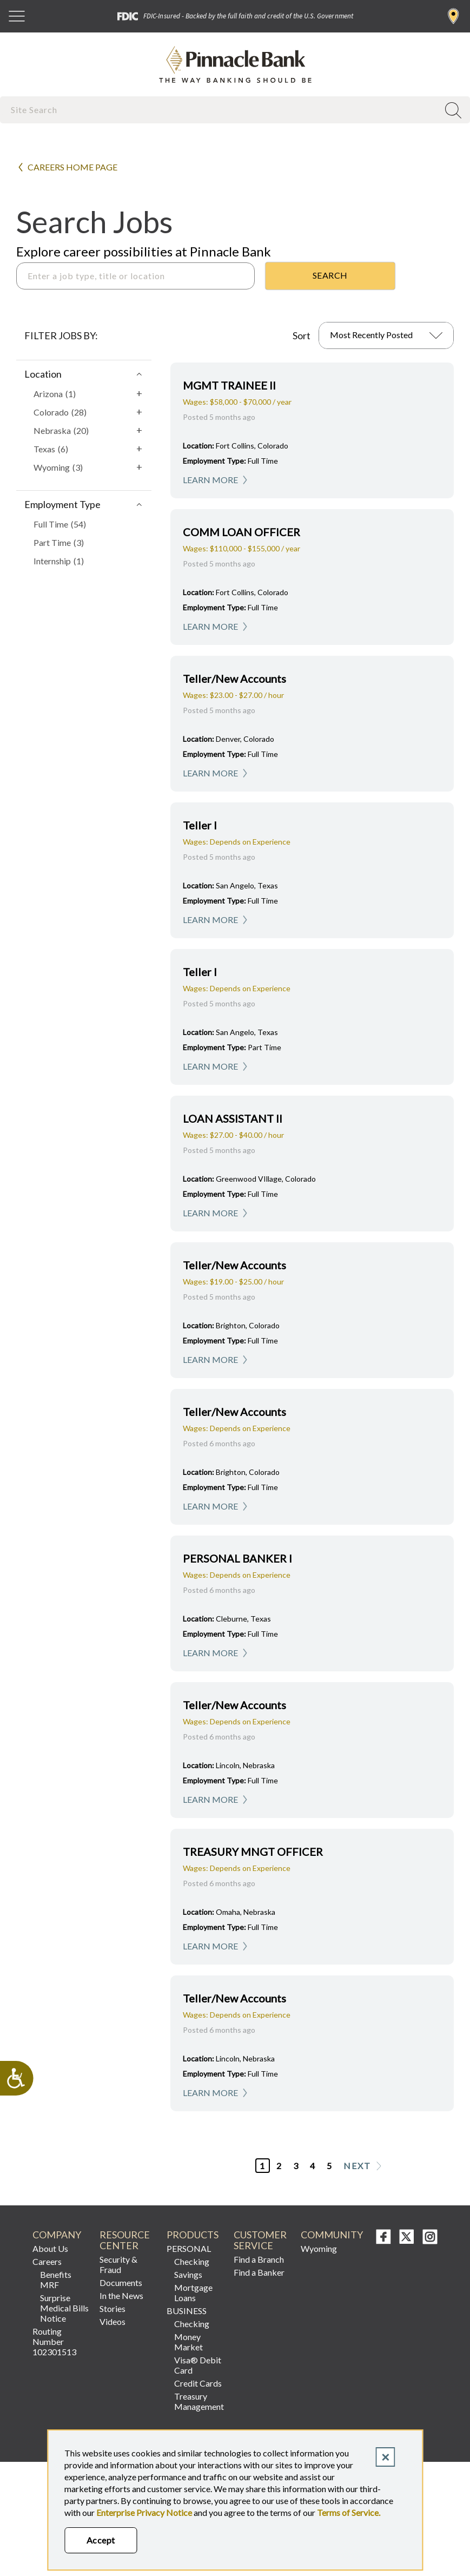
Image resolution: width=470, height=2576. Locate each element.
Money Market (188, 2341)
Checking (191, 2261)
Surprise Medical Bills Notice (64, 2307)
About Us (50, 2248)
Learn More (210, 480)
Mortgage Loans (193, 2292)
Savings (188, 2274)
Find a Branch (453, 16)
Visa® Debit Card (197, 2365)
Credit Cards (198, 2383)
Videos (112, 2321)
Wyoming (319, 2248)
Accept (101, 2540)
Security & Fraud (118, 2264)
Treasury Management (198, 2401)
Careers (47, 2261)
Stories (112, 2308)
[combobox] (220, 109)
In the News (121, 2295)
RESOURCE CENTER (125, 2240)
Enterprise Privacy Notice (144, 2512)
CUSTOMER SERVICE (260, 2240)
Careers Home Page (72, 167)
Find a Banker (259, 2272)
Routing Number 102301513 (54, 2341)
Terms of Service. (348, 2512)
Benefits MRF (55, 2279)
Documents (121, 2282)
